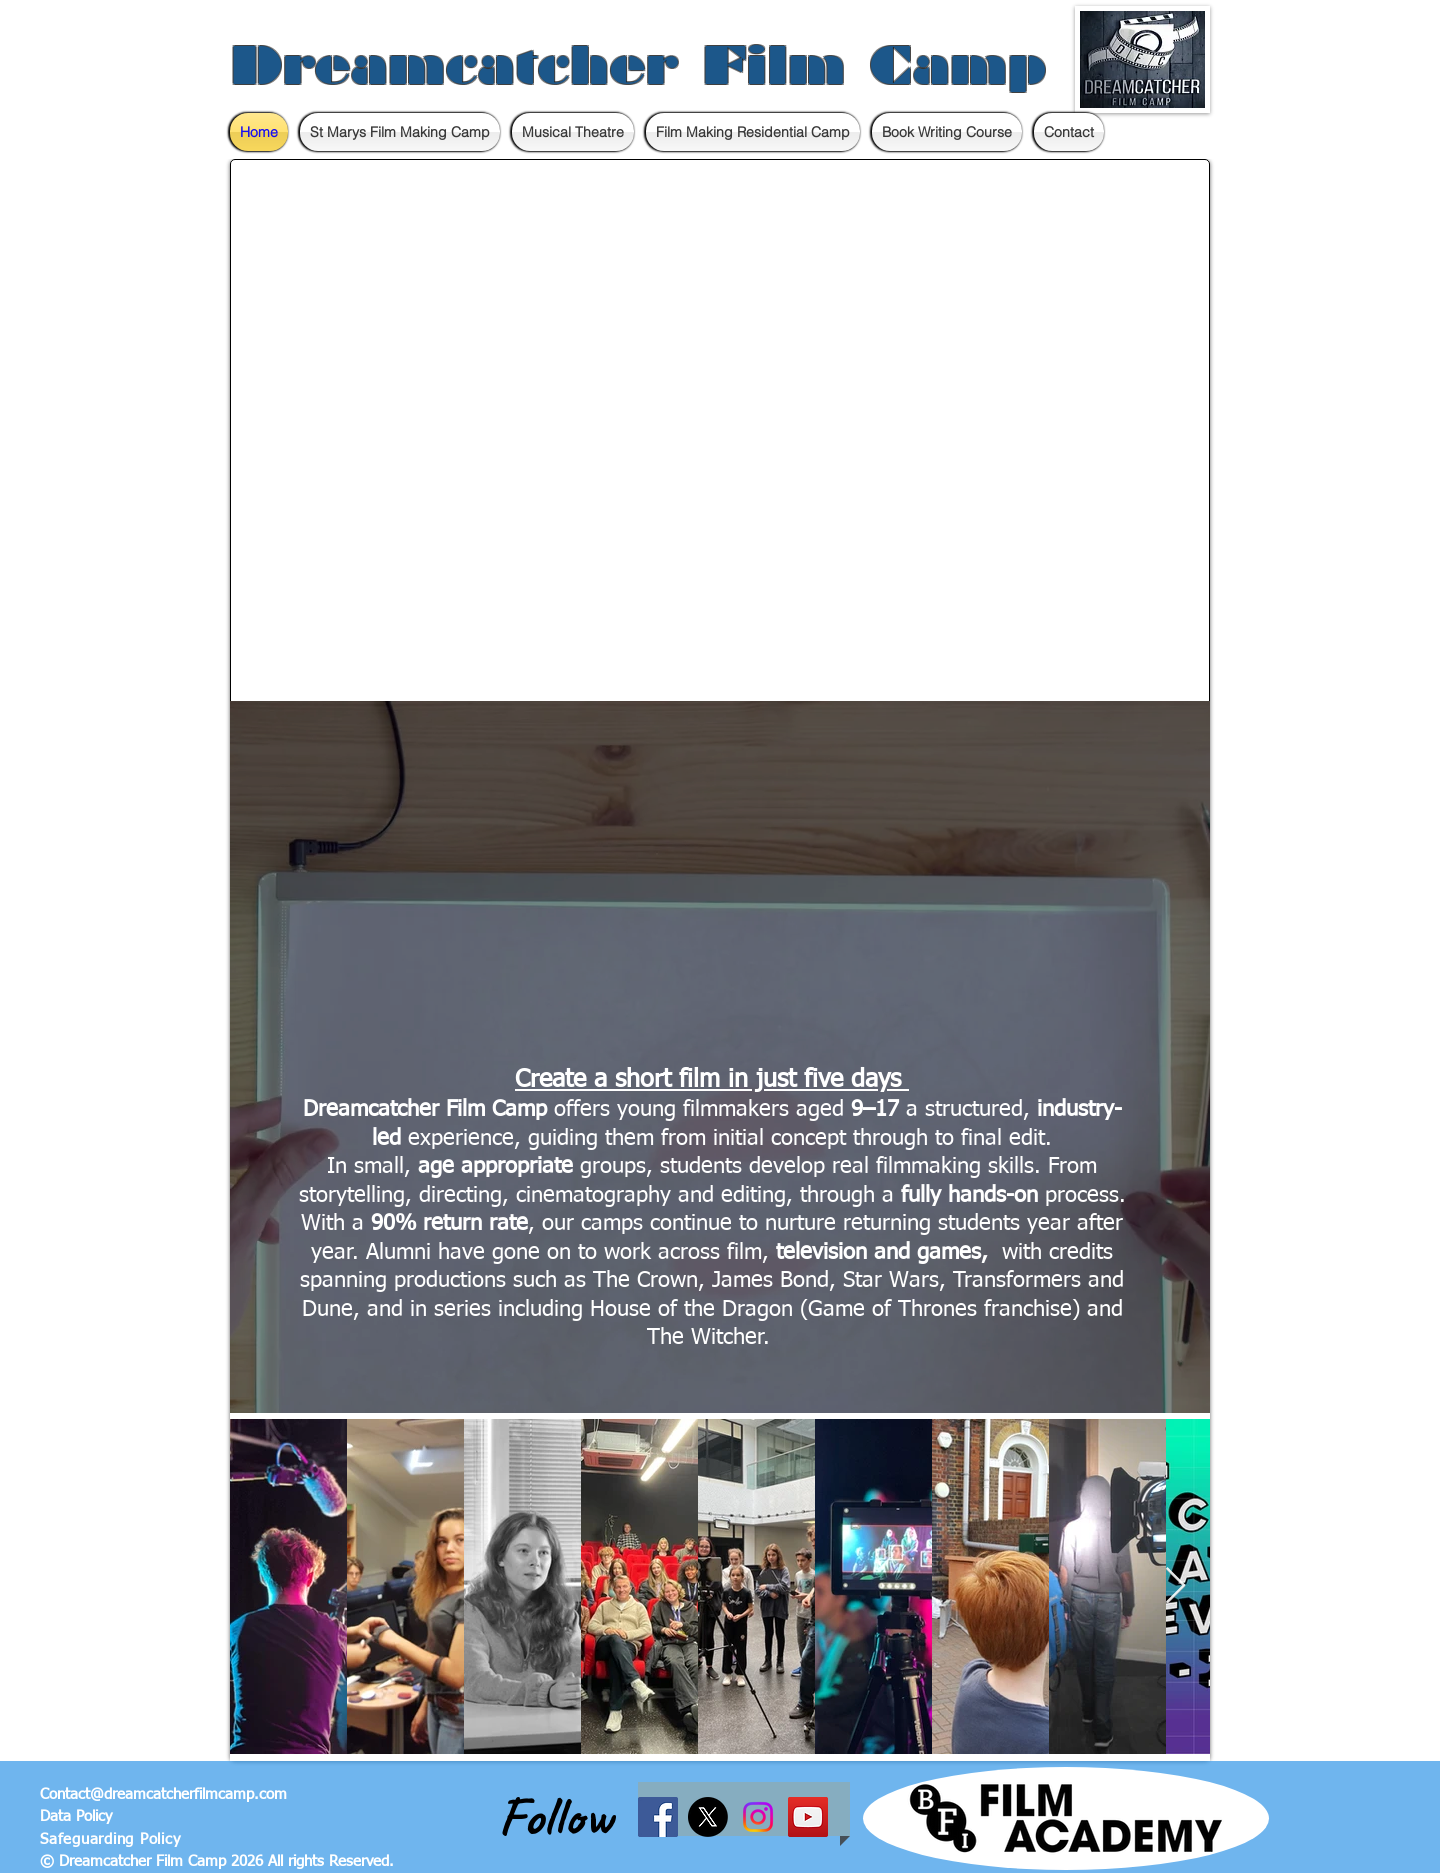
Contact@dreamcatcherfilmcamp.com (163, 1794)
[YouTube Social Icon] (808, 1817)
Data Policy (76, 1816)
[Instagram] (758, 1817)
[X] (708, 1817)
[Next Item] (1175, 1586)
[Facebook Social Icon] (658, 1817)
